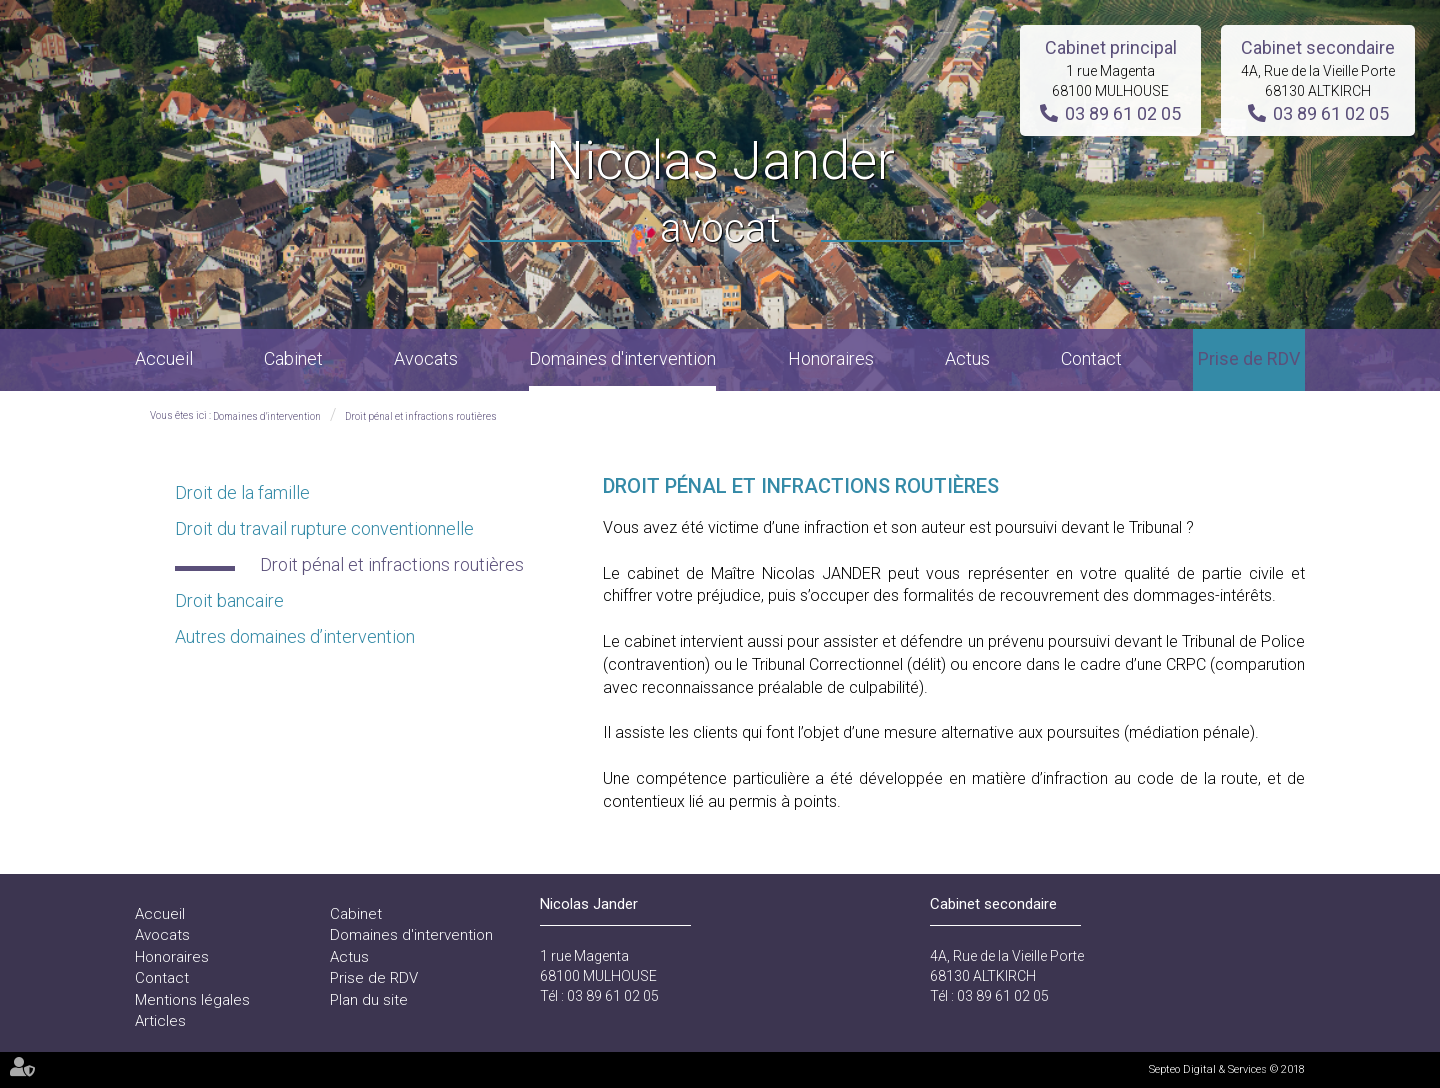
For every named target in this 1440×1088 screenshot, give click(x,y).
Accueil (164, 358)
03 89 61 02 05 (1123, 113)
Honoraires (831, 358)
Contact (1091, 358)
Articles (160, 1021)
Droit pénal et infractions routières (421, 416)
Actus (967, 358)
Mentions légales (192, 1000)
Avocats (426, 358)
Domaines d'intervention (622, 358)
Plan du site (369, 1000)
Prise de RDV (1249, 358)
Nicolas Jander (720, 193)
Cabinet (293, 358)
